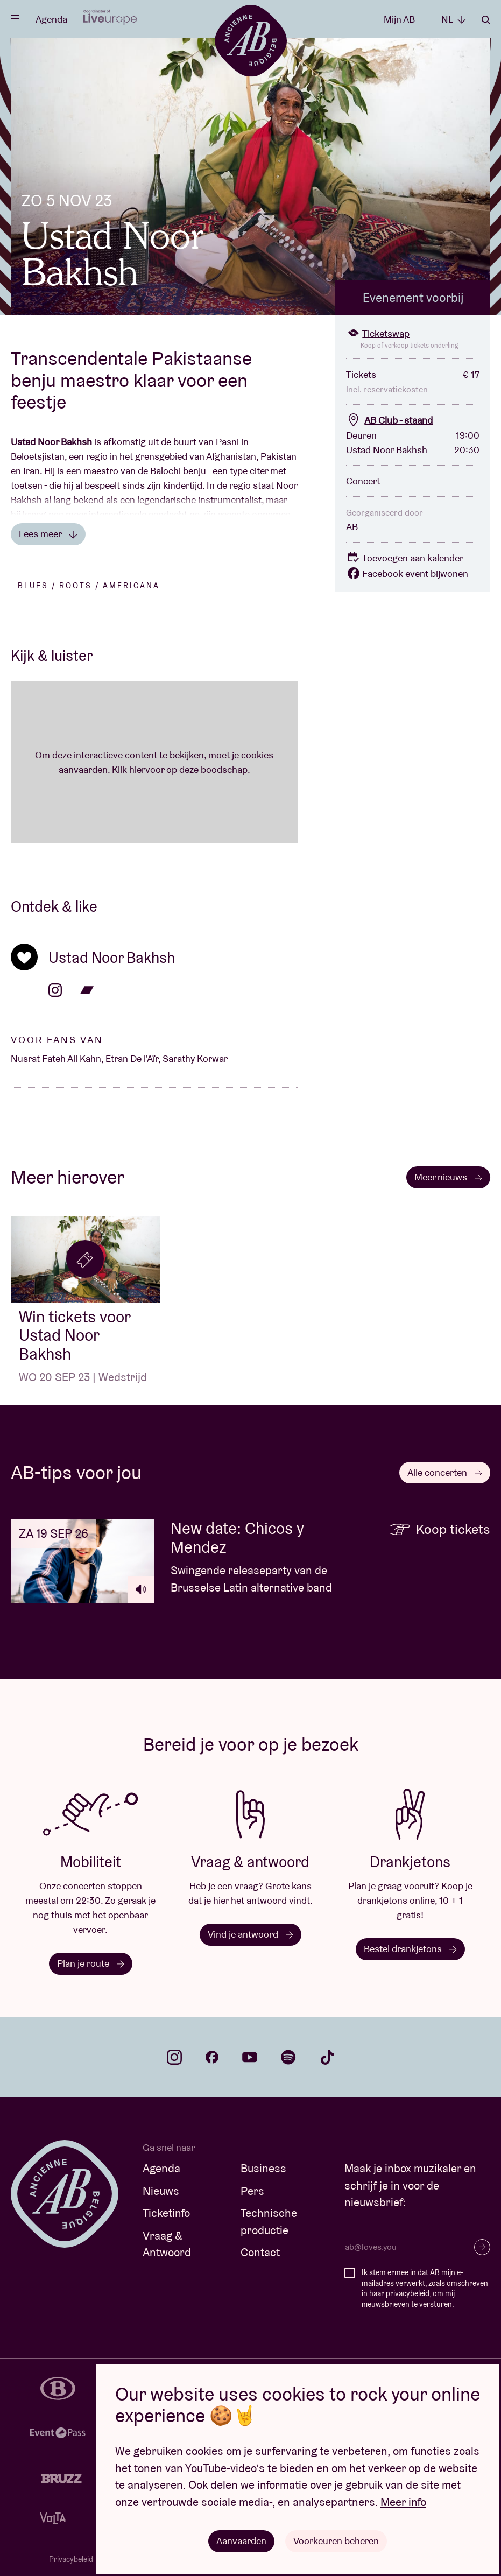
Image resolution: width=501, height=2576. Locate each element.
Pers (252, 2191)
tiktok (327, 2057)
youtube (249, 2057)
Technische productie (269, 2221)
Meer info (403, 2502)
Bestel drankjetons (410, 1948)
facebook (212, 2057)
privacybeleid (407, 2293)
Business (263, 2168)
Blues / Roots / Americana (89, 585)
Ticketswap (378, 333)
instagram (174, 2057)
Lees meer (48, 533)
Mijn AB (399, 19)
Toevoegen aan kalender (404, 558)
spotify (288, 2057)
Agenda (51, 19)
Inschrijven (482, 2247)
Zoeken (486, 20)
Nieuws (161, 2191)
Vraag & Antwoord (167, 2244)
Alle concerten (444, 1472)
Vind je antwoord (250, 1934)
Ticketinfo (166, 2213)
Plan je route (90, 1963)
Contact (260, 2252)
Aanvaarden (241, 2541)
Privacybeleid (71, 2559)
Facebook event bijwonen (407, 573)
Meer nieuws (448, 1177)
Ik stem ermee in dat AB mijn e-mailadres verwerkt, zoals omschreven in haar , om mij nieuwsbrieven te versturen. (425, 2288)
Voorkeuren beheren (336, 2541)
